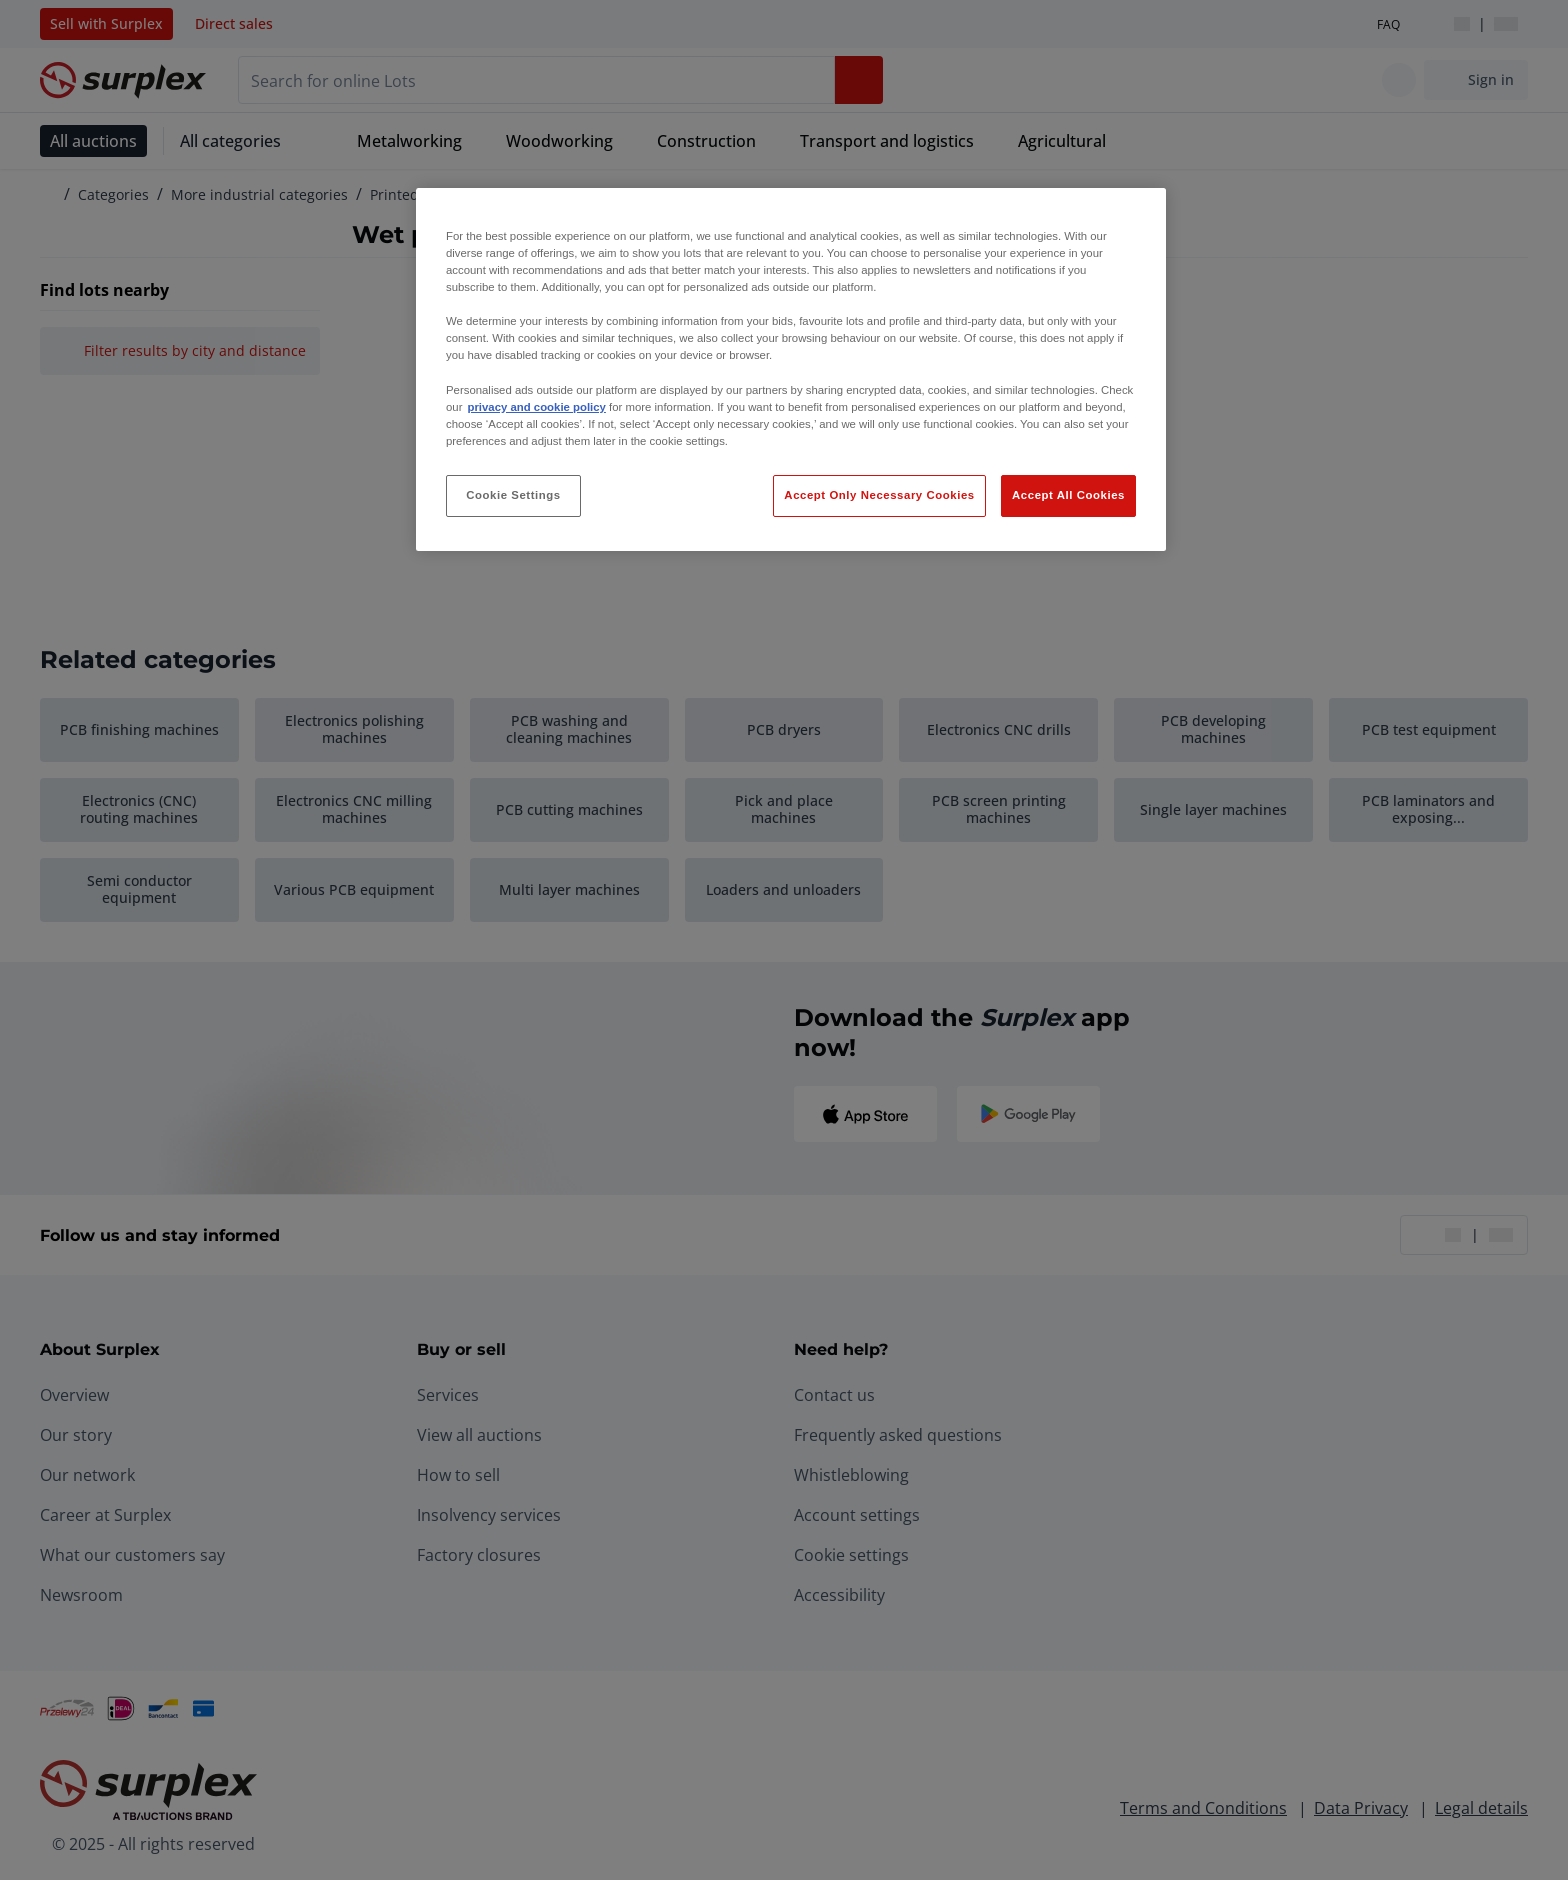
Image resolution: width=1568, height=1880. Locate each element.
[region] (791, 369)
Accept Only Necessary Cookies (879, 495)
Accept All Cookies (1068, 495)
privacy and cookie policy (536, 407)
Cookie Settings (513, 495)
